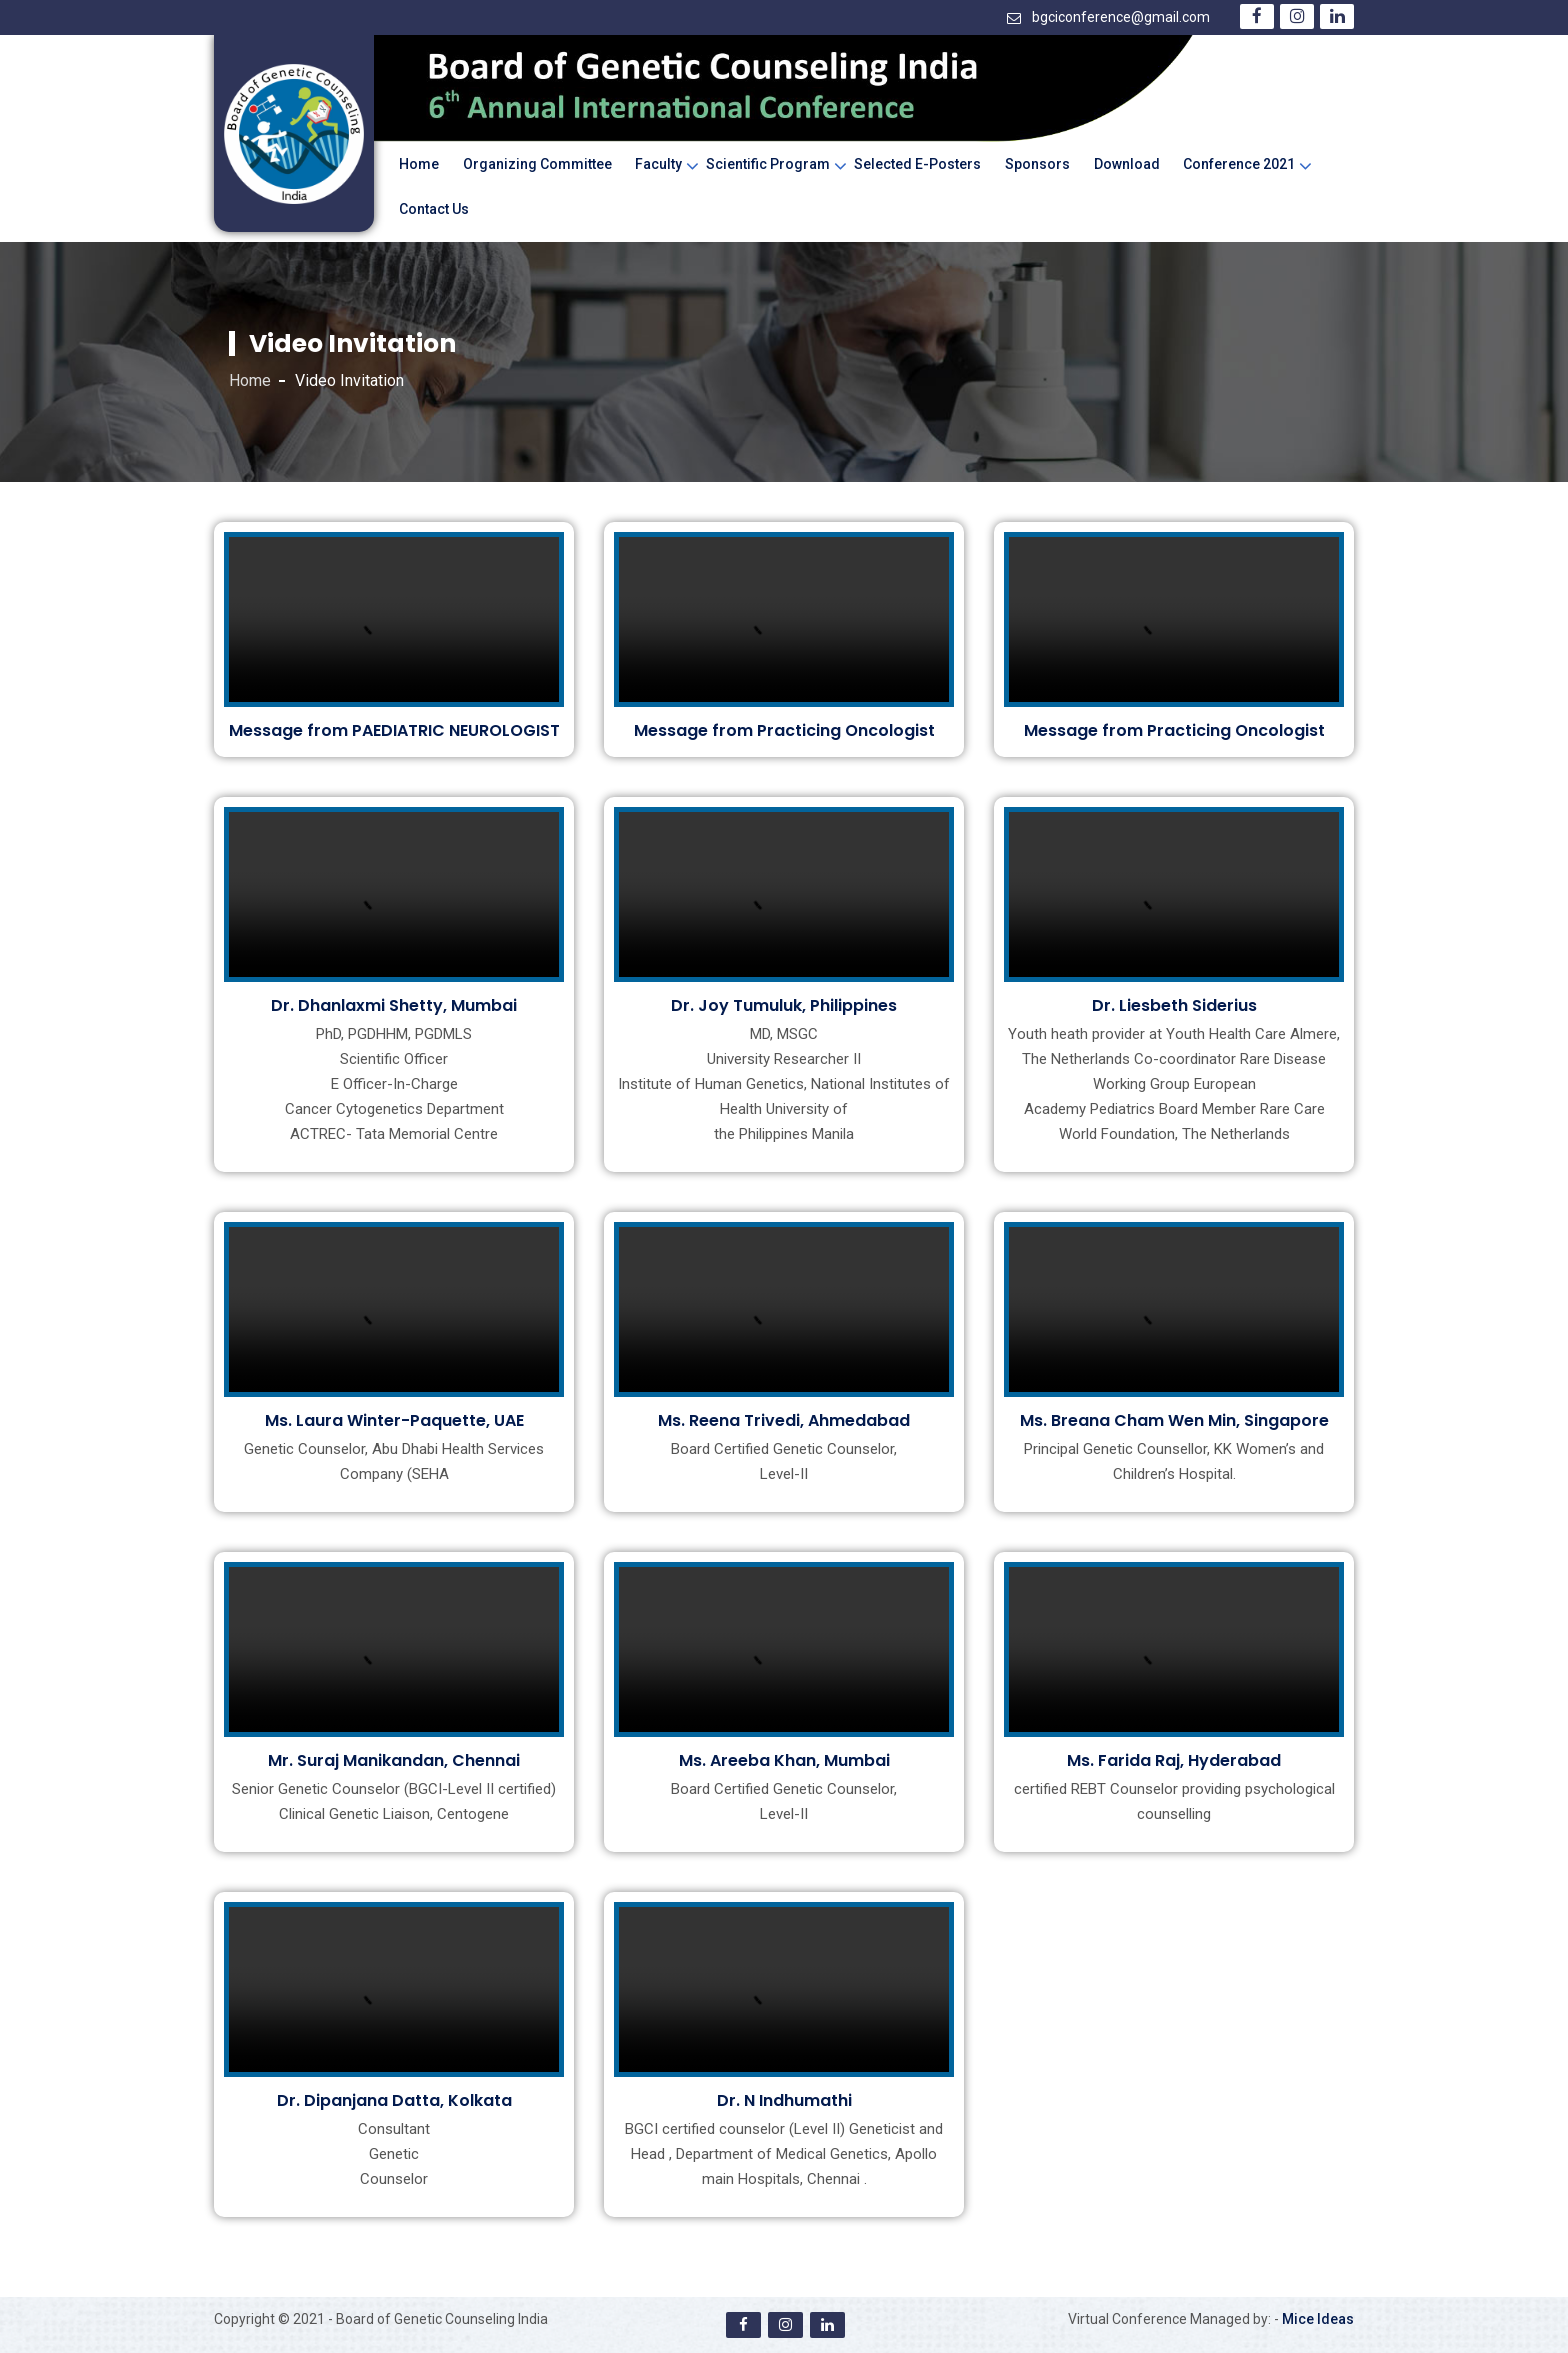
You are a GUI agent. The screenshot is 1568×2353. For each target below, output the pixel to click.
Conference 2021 (1239, 164)
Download (1127, 164)
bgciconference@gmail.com (1121, 17)
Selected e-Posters (917, 164)
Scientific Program (768, 164)
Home (419, 164)
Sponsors (1037, 164)
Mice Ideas (1318, 2319)
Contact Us (434, 209)
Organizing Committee (537, 164)
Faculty (658, 164)
